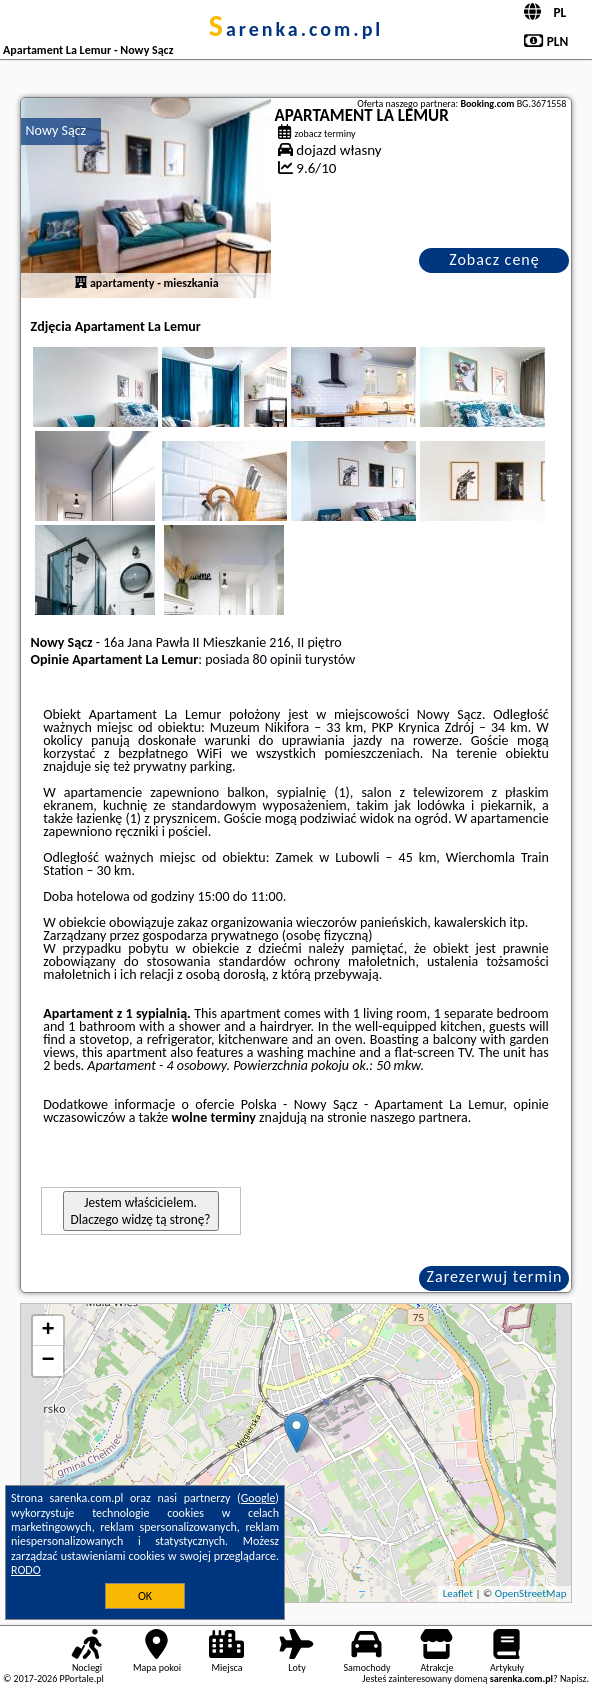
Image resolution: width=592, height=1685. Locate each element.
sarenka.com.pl (296, 29)
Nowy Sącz (56, 130)
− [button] (47, 1361)
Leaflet (458, 1593)
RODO (26, 1570)
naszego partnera (419, 1117)
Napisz (573, 1678)
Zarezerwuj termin (495, 1276)
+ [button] (47, 1331)
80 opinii (277, 659)
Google (258, 1498)
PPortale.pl (81, 1678)
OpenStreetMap (531, 1593)
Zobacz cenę (494, 259)
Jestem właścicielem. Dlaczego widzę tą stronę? (141, 1211)
